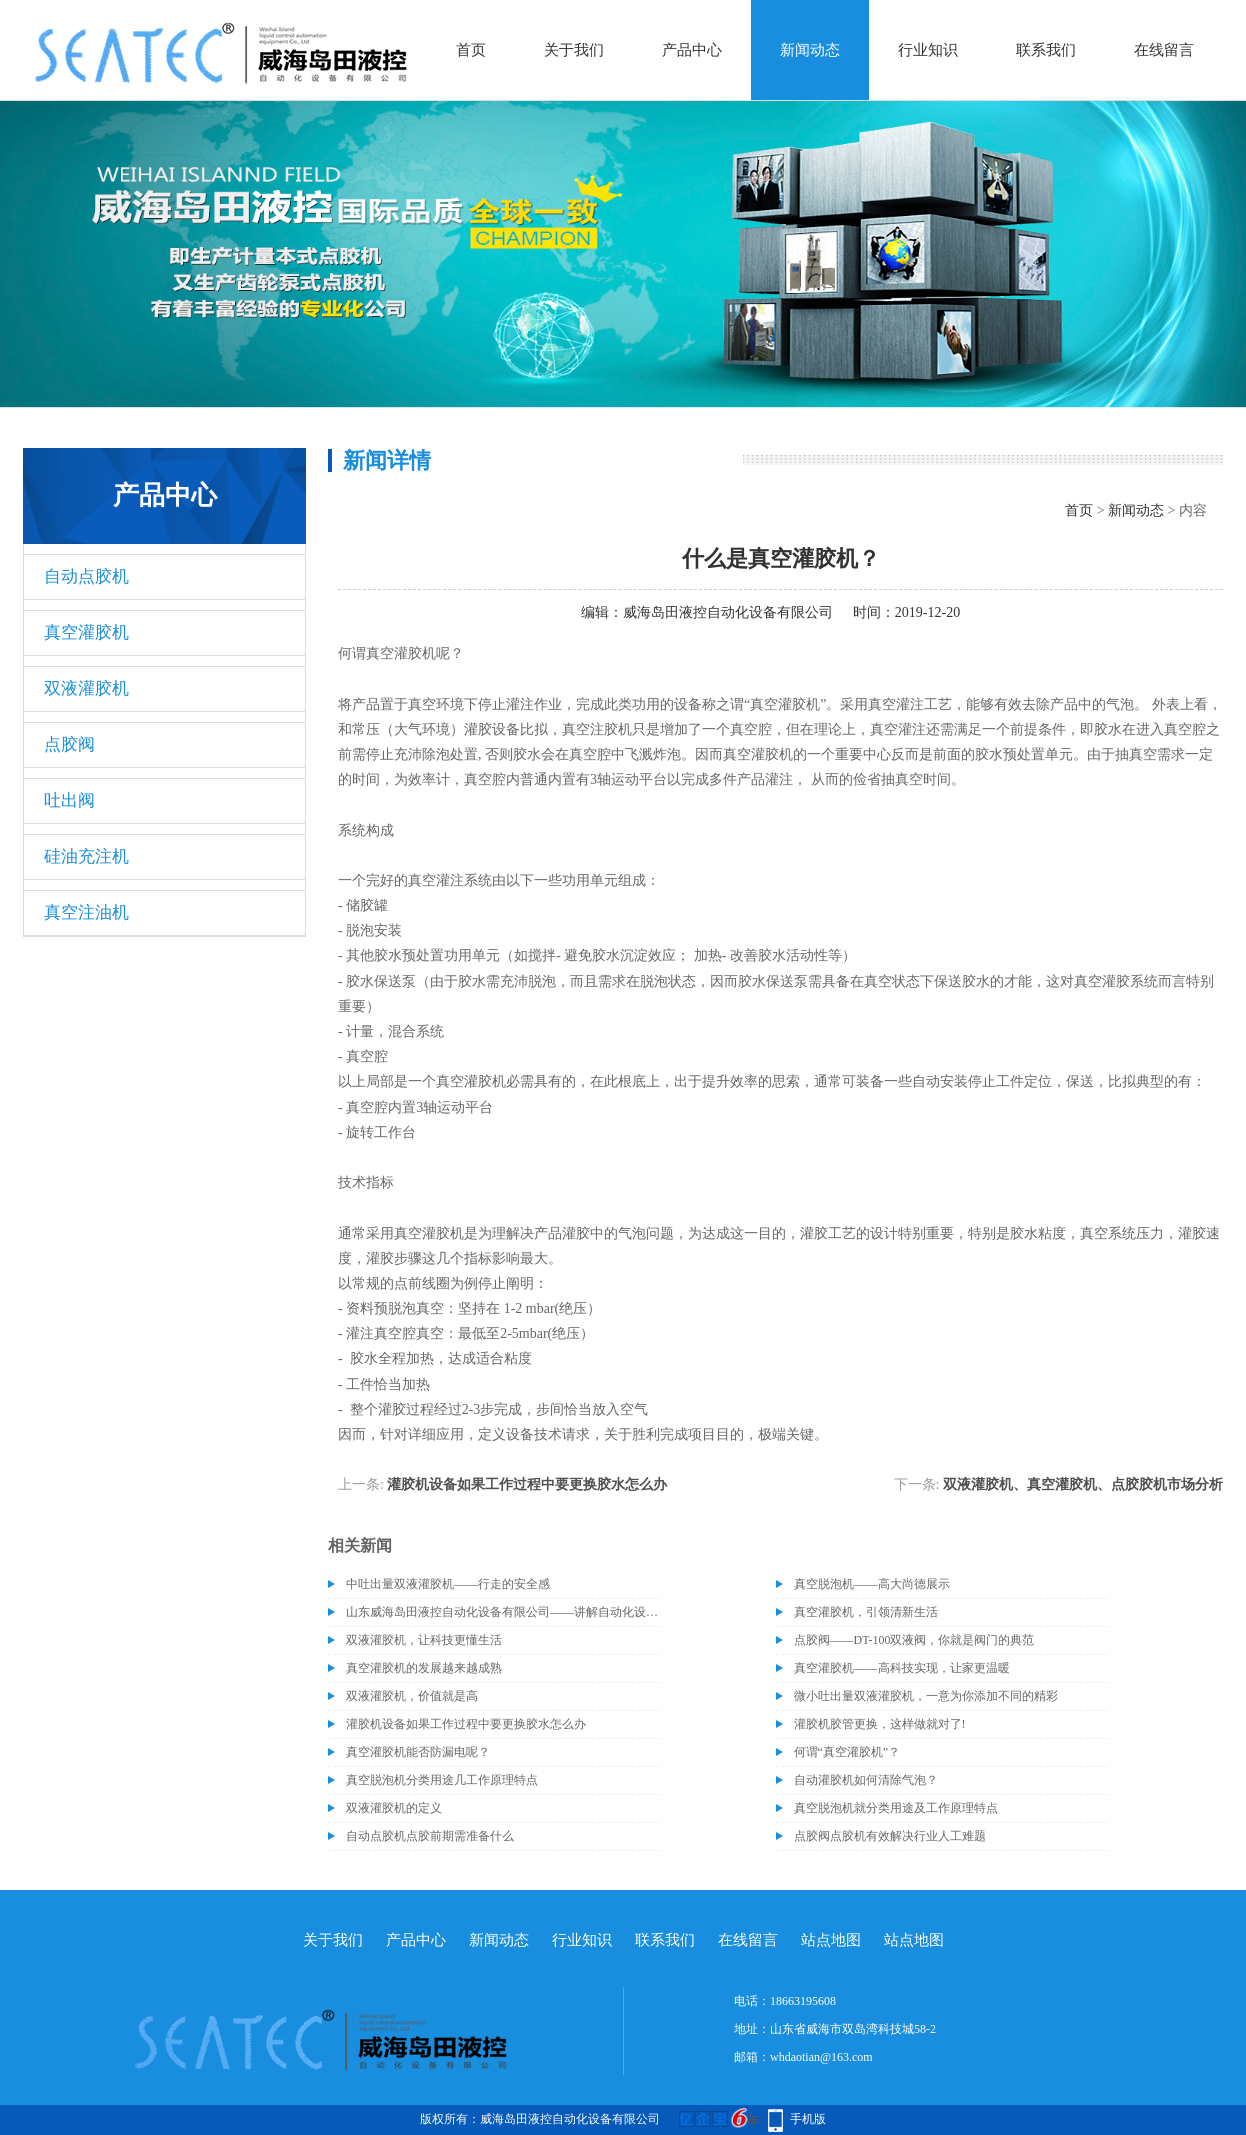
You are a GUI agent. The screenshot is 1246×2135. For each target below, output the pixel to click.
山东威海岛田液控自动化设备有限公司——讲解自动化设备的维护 (503, 1612)
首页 (471, 50)
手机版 (808, 2119)
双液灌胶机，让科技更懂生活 (424, 1640)
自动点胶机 (86, 576)
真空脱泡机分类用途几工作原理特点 (442, 1780)
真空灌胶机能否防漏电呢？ (418, 1752)
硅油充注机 (86, 856)
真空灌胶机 (86, 632)
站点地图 (831, 1940)
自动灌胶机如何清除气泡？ (866, 1780)
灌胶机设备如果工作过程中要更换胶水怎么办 (527, 1484)
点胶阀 (69, 744)
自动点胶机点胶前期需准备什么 (430, 1836)
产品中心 (692, 50)
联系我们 (1046, 50)
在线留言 (1164, 50)
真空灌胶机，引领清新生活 (866, 1612)
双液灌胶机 (86, 688)
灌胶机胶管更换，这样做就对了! (880, 1724)
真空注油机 (86, 912)
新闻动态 (810, 50)
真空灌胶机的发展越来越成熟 (424, 1668)
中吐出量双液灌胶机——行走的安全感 (448, 1584)
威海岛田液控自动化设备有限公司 (728, 612)
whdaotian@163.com (821, 2057)
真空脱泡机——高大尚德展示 (872, 1584)
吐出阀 (69, 800)
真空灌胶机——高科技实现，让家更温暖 (902, 1668)
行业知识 (928, 50)
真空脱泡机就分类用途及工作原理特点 (896, 1808)
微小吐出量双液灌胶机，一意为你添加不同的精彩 (926, 1696)
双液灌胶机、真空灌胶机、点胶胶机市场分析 (1083, 1484)
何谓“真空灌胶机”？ (847, 1752)
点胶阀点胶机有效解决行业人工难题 (890, 1836)
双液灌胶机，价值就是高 (412, 1696)
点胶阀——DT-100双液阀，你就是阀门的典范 (914, 1640)
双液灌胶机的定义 (394, 1808)
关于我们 (574, 50)
